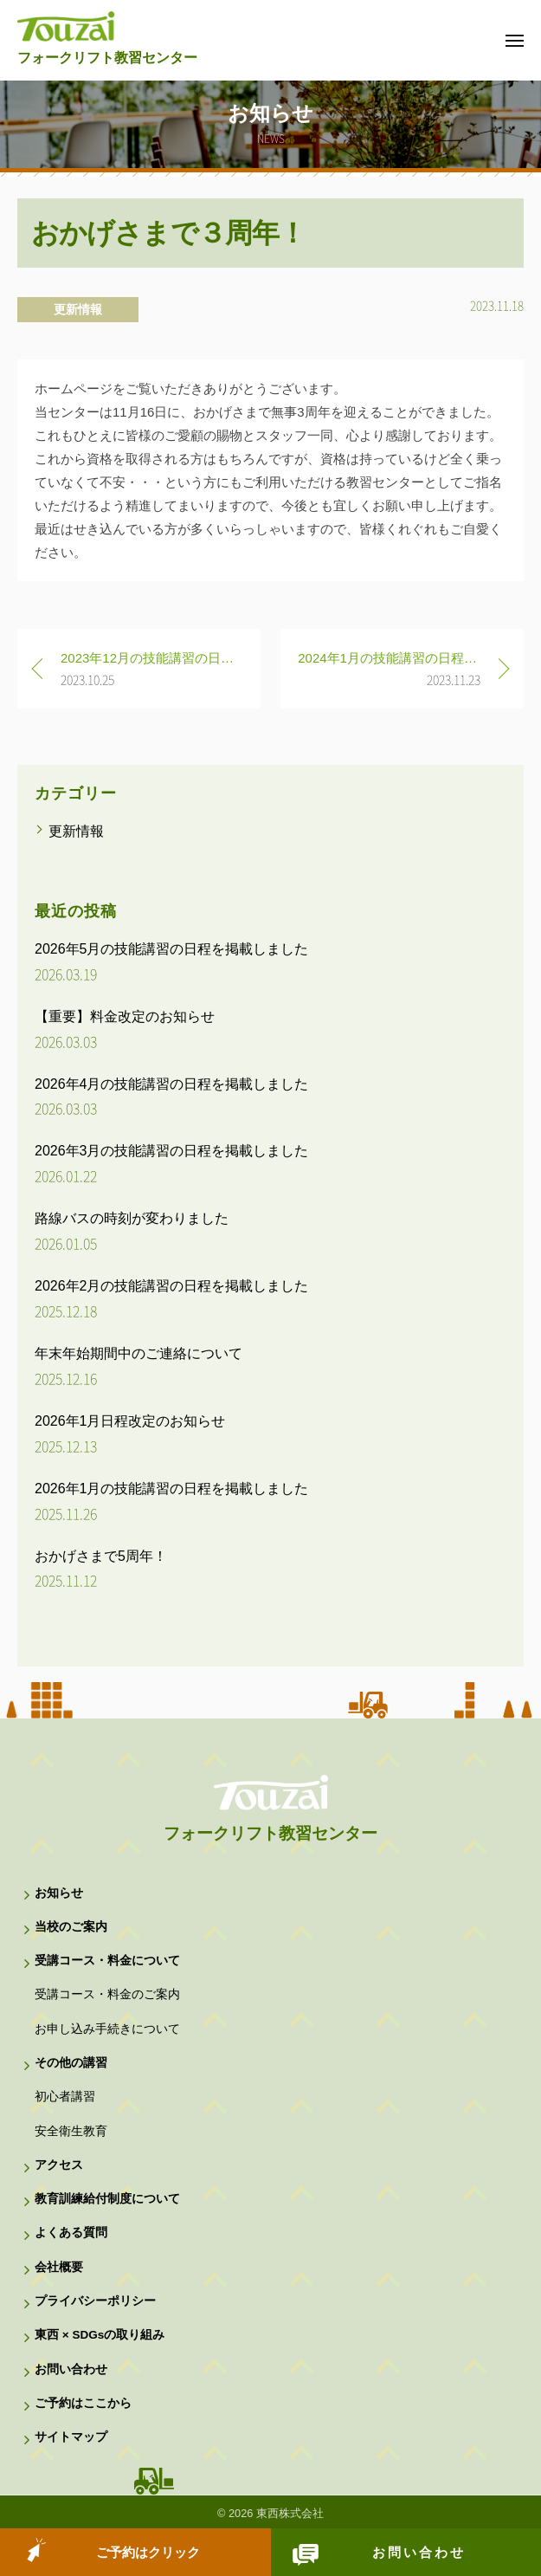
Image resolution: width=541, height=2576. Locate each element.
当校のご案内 (71, 1926)
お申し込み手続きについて (107, 2029)
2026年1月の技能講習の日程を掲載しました (172, 1488)
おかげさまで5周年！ (101, 1556)
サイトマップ (71, 2436)
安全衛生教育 (71, 2131)
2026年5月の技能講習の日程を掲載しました (172, 949)
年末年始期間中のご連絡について (138, 1353)
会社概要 (59, 2267)
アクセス (59, 2165)
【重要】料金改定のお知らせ (125, 1016)
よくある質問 (71, 2232)
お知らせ (59, 1893)
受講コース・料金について (107, 1960)
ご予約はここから (83, 2403)
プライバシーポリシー (95, 2300)
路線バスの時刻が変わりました (132, 1218)
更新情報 (78, 309)
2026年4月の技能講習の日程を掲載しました (172, 1084)
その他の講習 (71, 2062)
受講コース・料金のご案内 (107, 1994)
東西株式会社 (290, 2513)
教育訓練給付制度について (107, 2198)
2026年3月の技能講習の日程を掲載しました (172, 1150)
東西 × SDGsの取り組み (99, 2334)
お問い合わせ (419, 2552)
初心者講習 (65, 2096)
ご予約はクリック (148, 2552)
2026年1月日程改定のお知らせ (130, 1421)
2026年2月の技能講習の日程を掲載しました (172, 1285)
